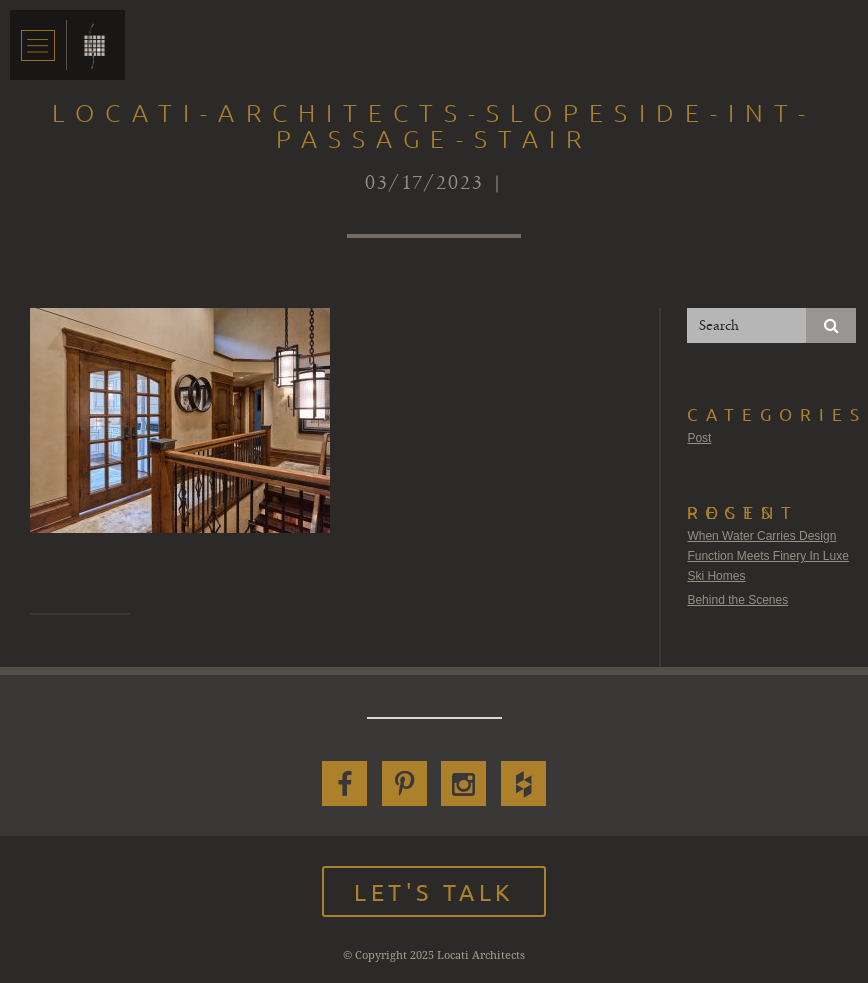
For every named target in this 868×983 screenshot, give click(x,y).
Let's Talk (434, 891)
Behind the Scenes (737, 600)
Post (699, 438)
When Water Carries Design (761, 536)
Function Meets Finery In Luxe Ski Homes (767, 566)
